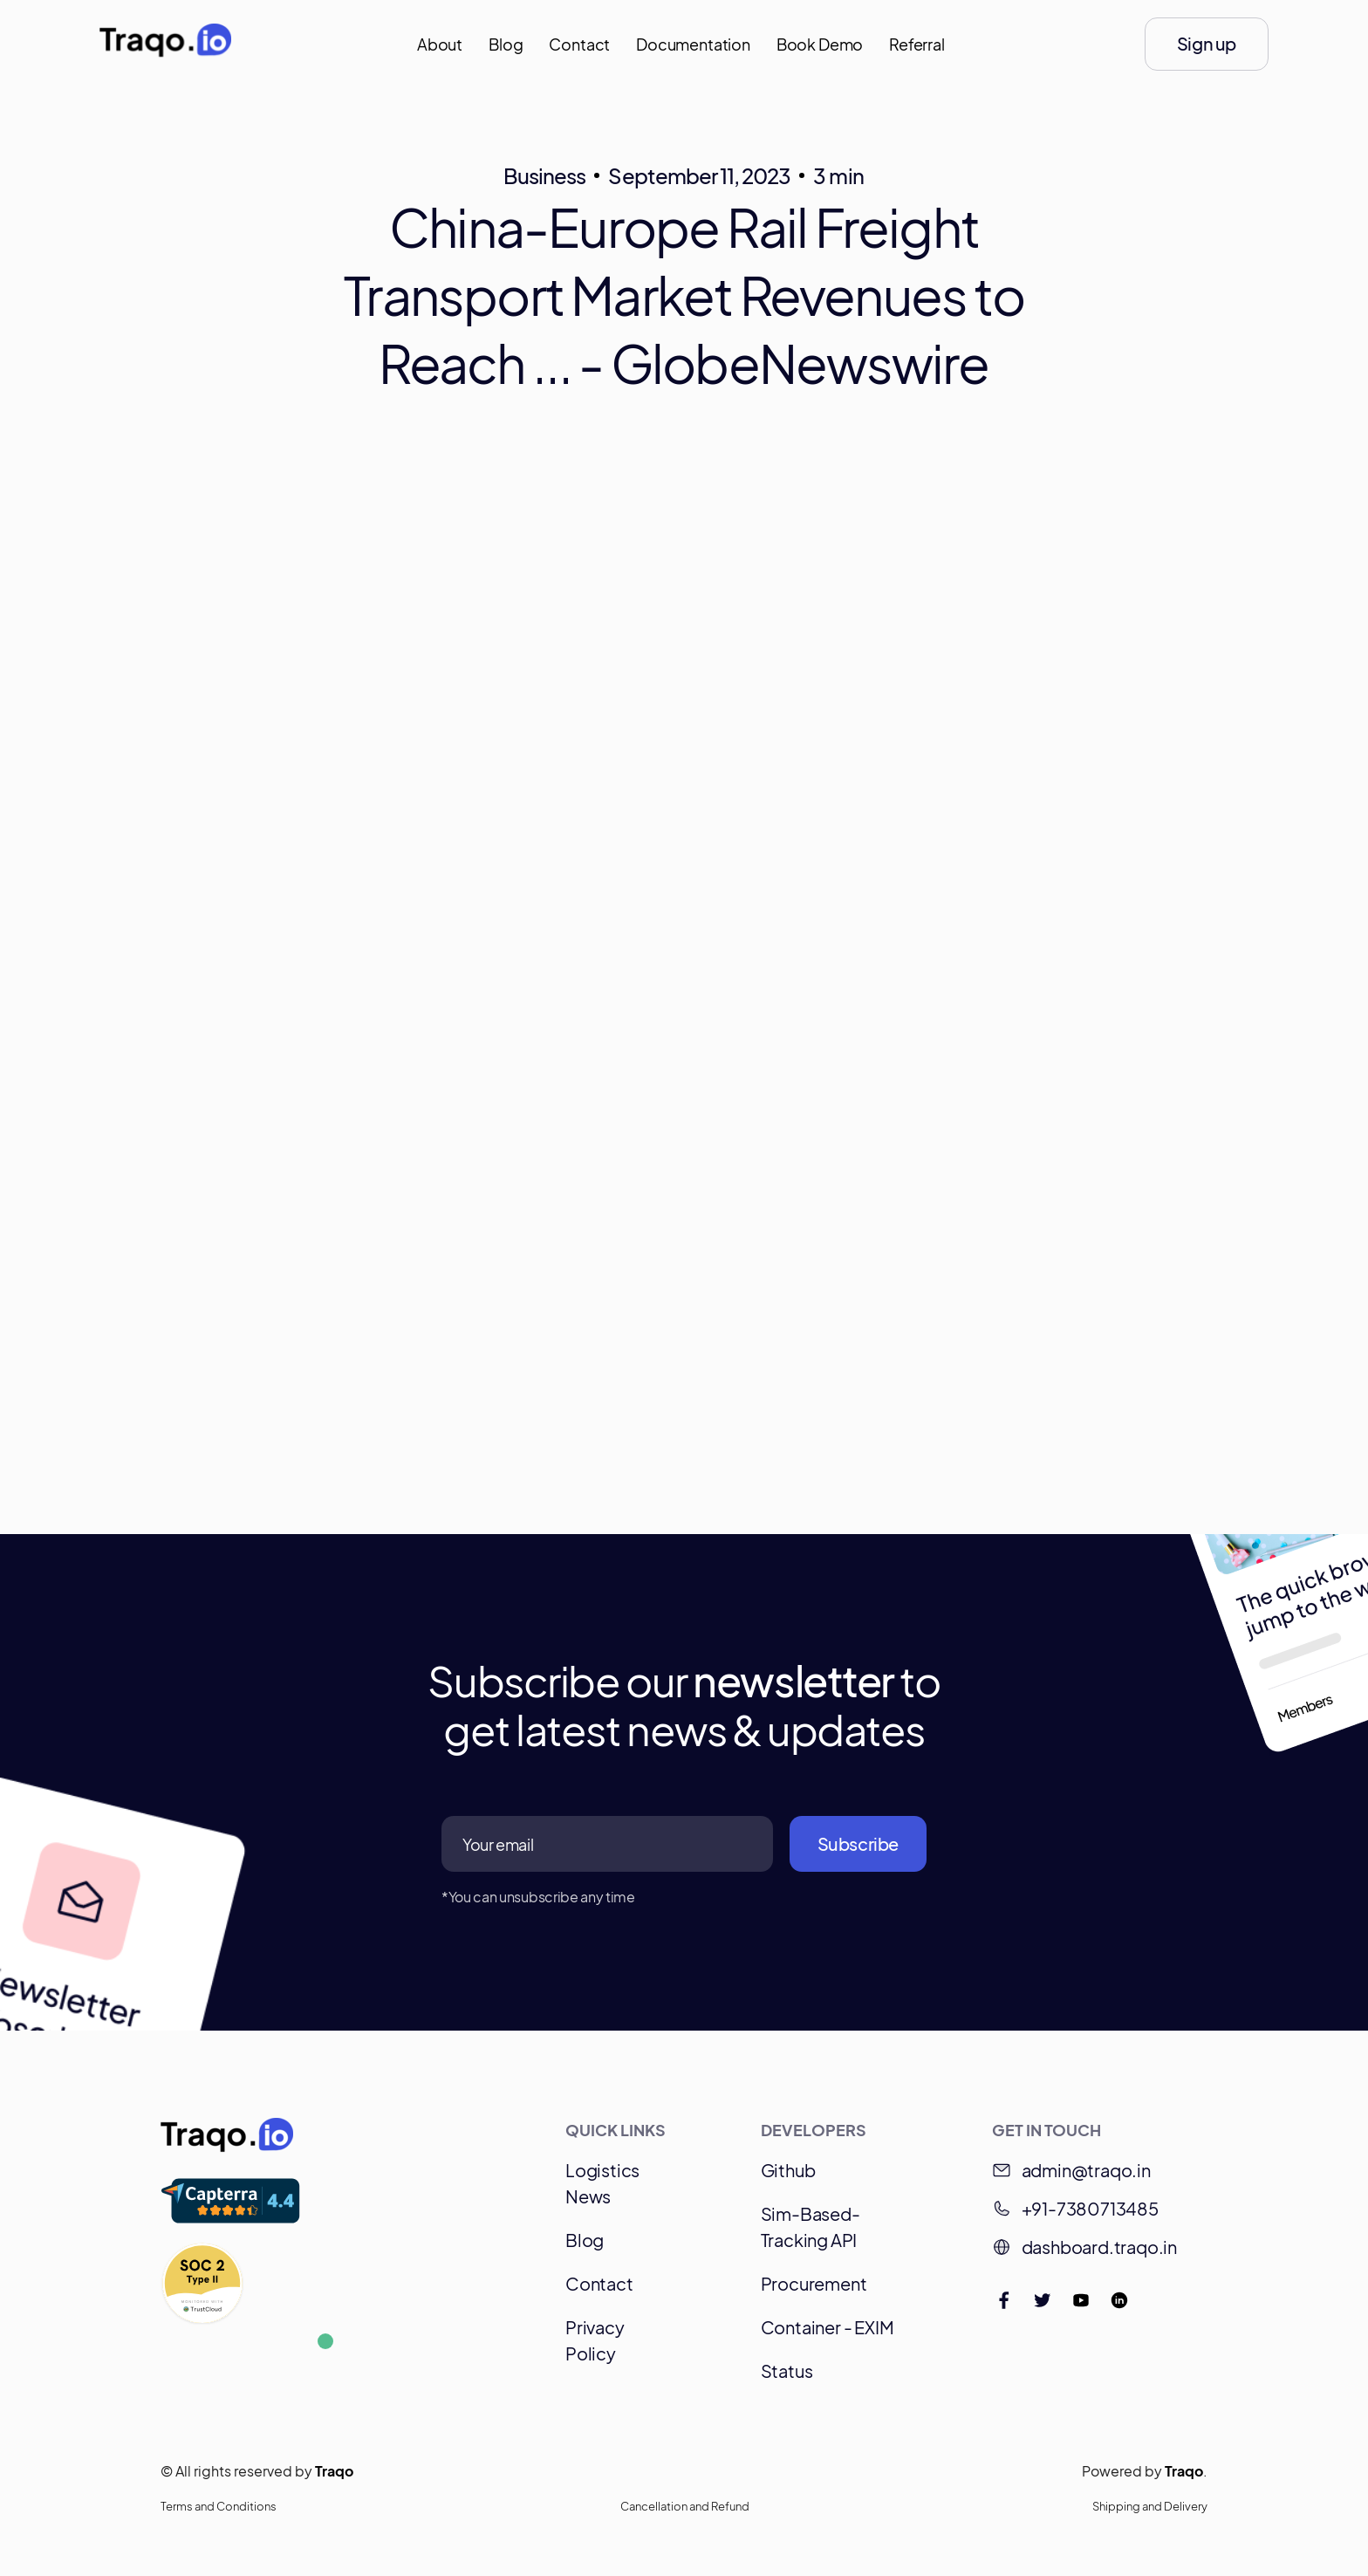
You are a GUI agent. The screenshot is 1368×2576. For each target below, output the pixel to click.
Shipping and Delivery (1149, 2506)
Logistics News (602, 2183)
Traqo (334, 2471)
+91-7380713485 (1090, 2208)
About (439, 44)
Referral (917, 44)
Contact (579, 44)
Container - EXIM (827, 2327)
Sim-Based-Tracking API (810, 2227)
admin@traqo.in (1086, 2170)
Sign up (1206, 43)
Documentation (693, 44)
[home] (165, 44)
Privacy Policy (595, 2340)
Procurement (814, 2283)
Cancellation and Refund (684, 2506)
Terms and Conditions (219, 2506)
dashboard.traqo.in (1099, 2246)
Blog (506, 44)
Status (787, 2370)
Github (788, 2170)
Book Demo (819, 44)
